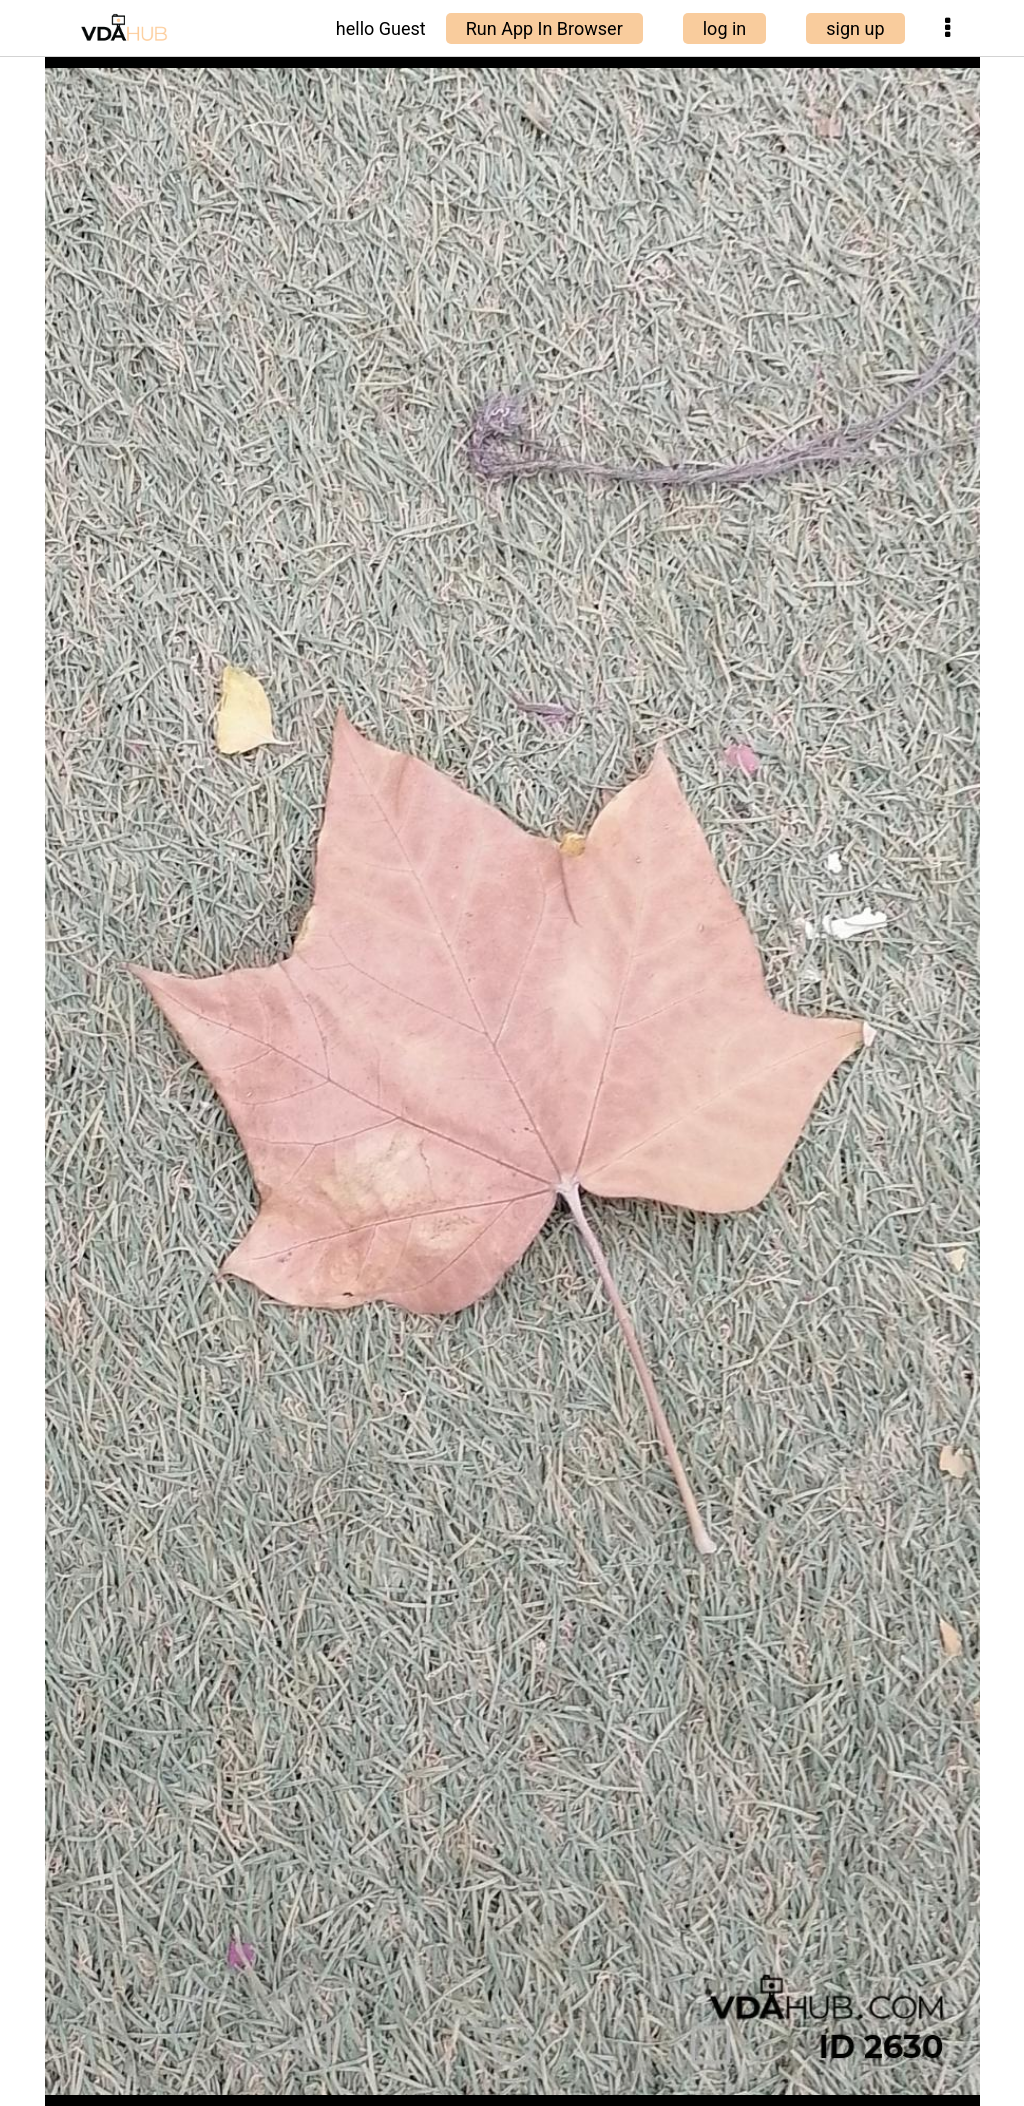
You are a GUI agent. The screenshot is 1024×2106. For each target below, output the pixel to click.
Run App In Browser (544, 28)
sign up (855, 28)
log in (725, 28)
